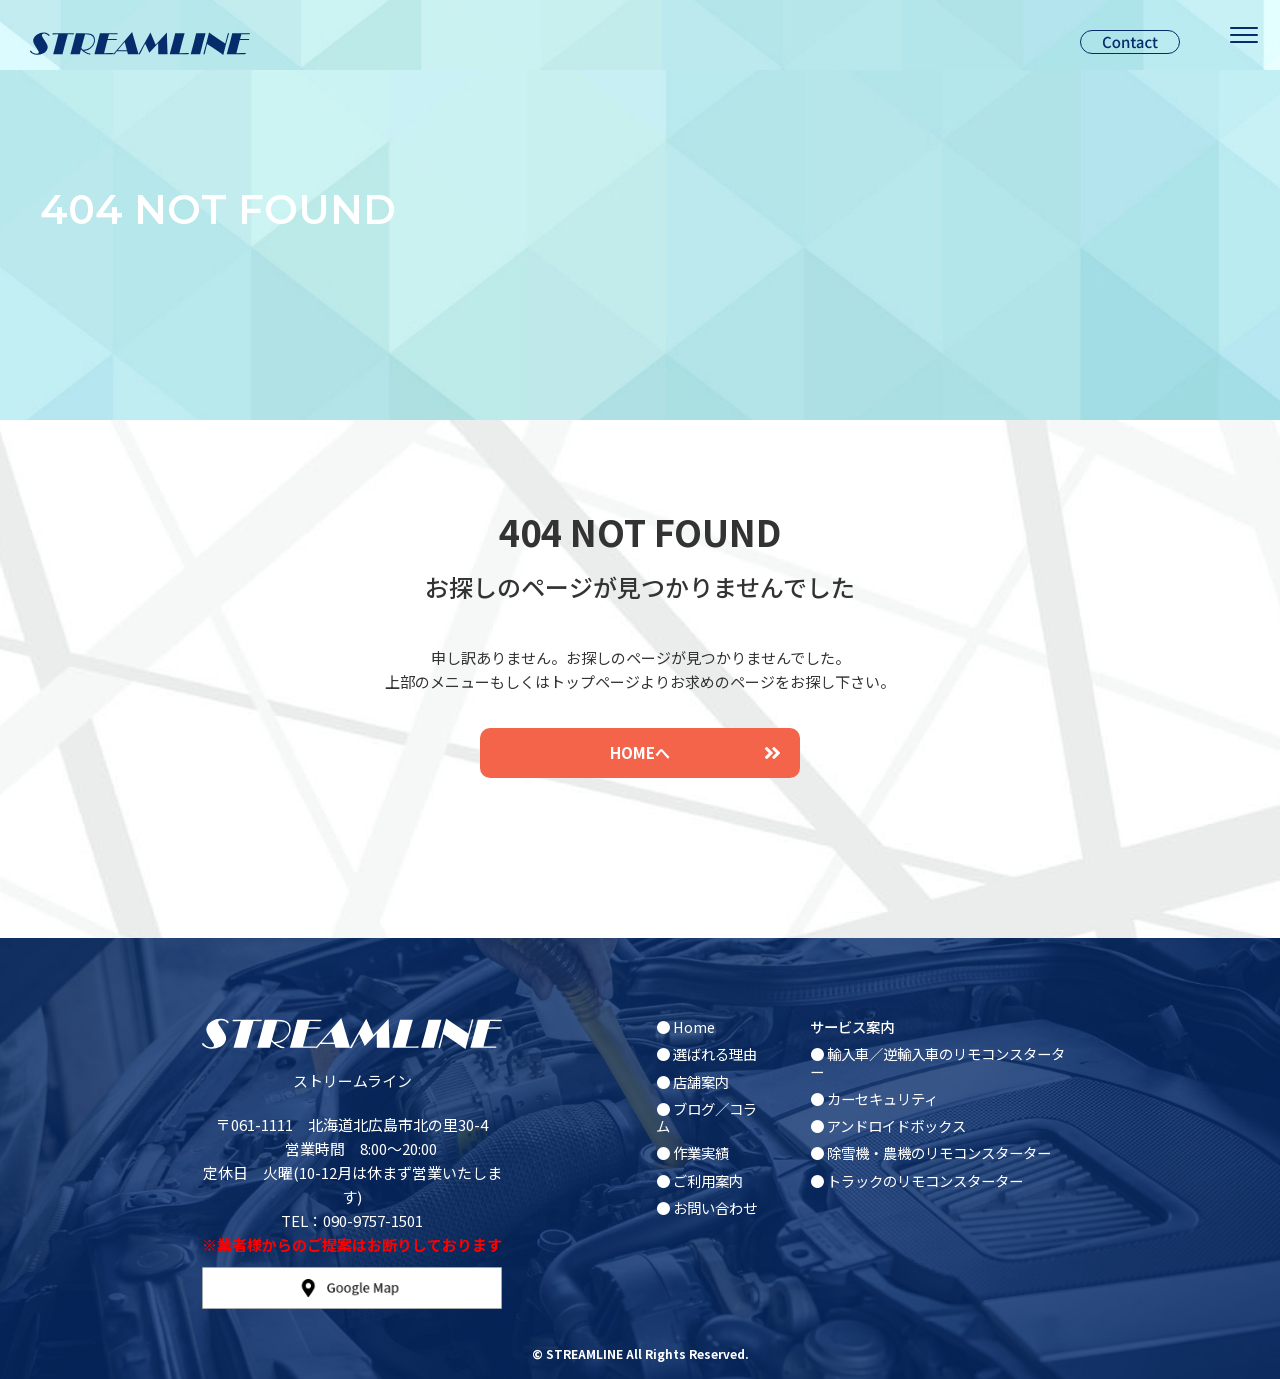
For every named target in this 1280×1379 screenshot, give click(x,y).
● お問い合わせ (706, 1207)
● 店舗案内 (692, 1081)
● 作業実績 (692, 1152)
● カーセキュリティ (874, 1098)
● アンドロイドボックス (888, 1125)
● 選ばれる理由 (706, 1053)
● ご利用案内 (699, 1180)
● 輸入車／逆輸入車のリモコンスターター (937, 1062)
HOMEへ (695, 752)
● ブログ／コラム (706, 1117)
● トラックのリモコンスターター (916, 1180)
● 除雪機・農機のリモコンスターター (930, 1152)
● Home (685, 1026)
